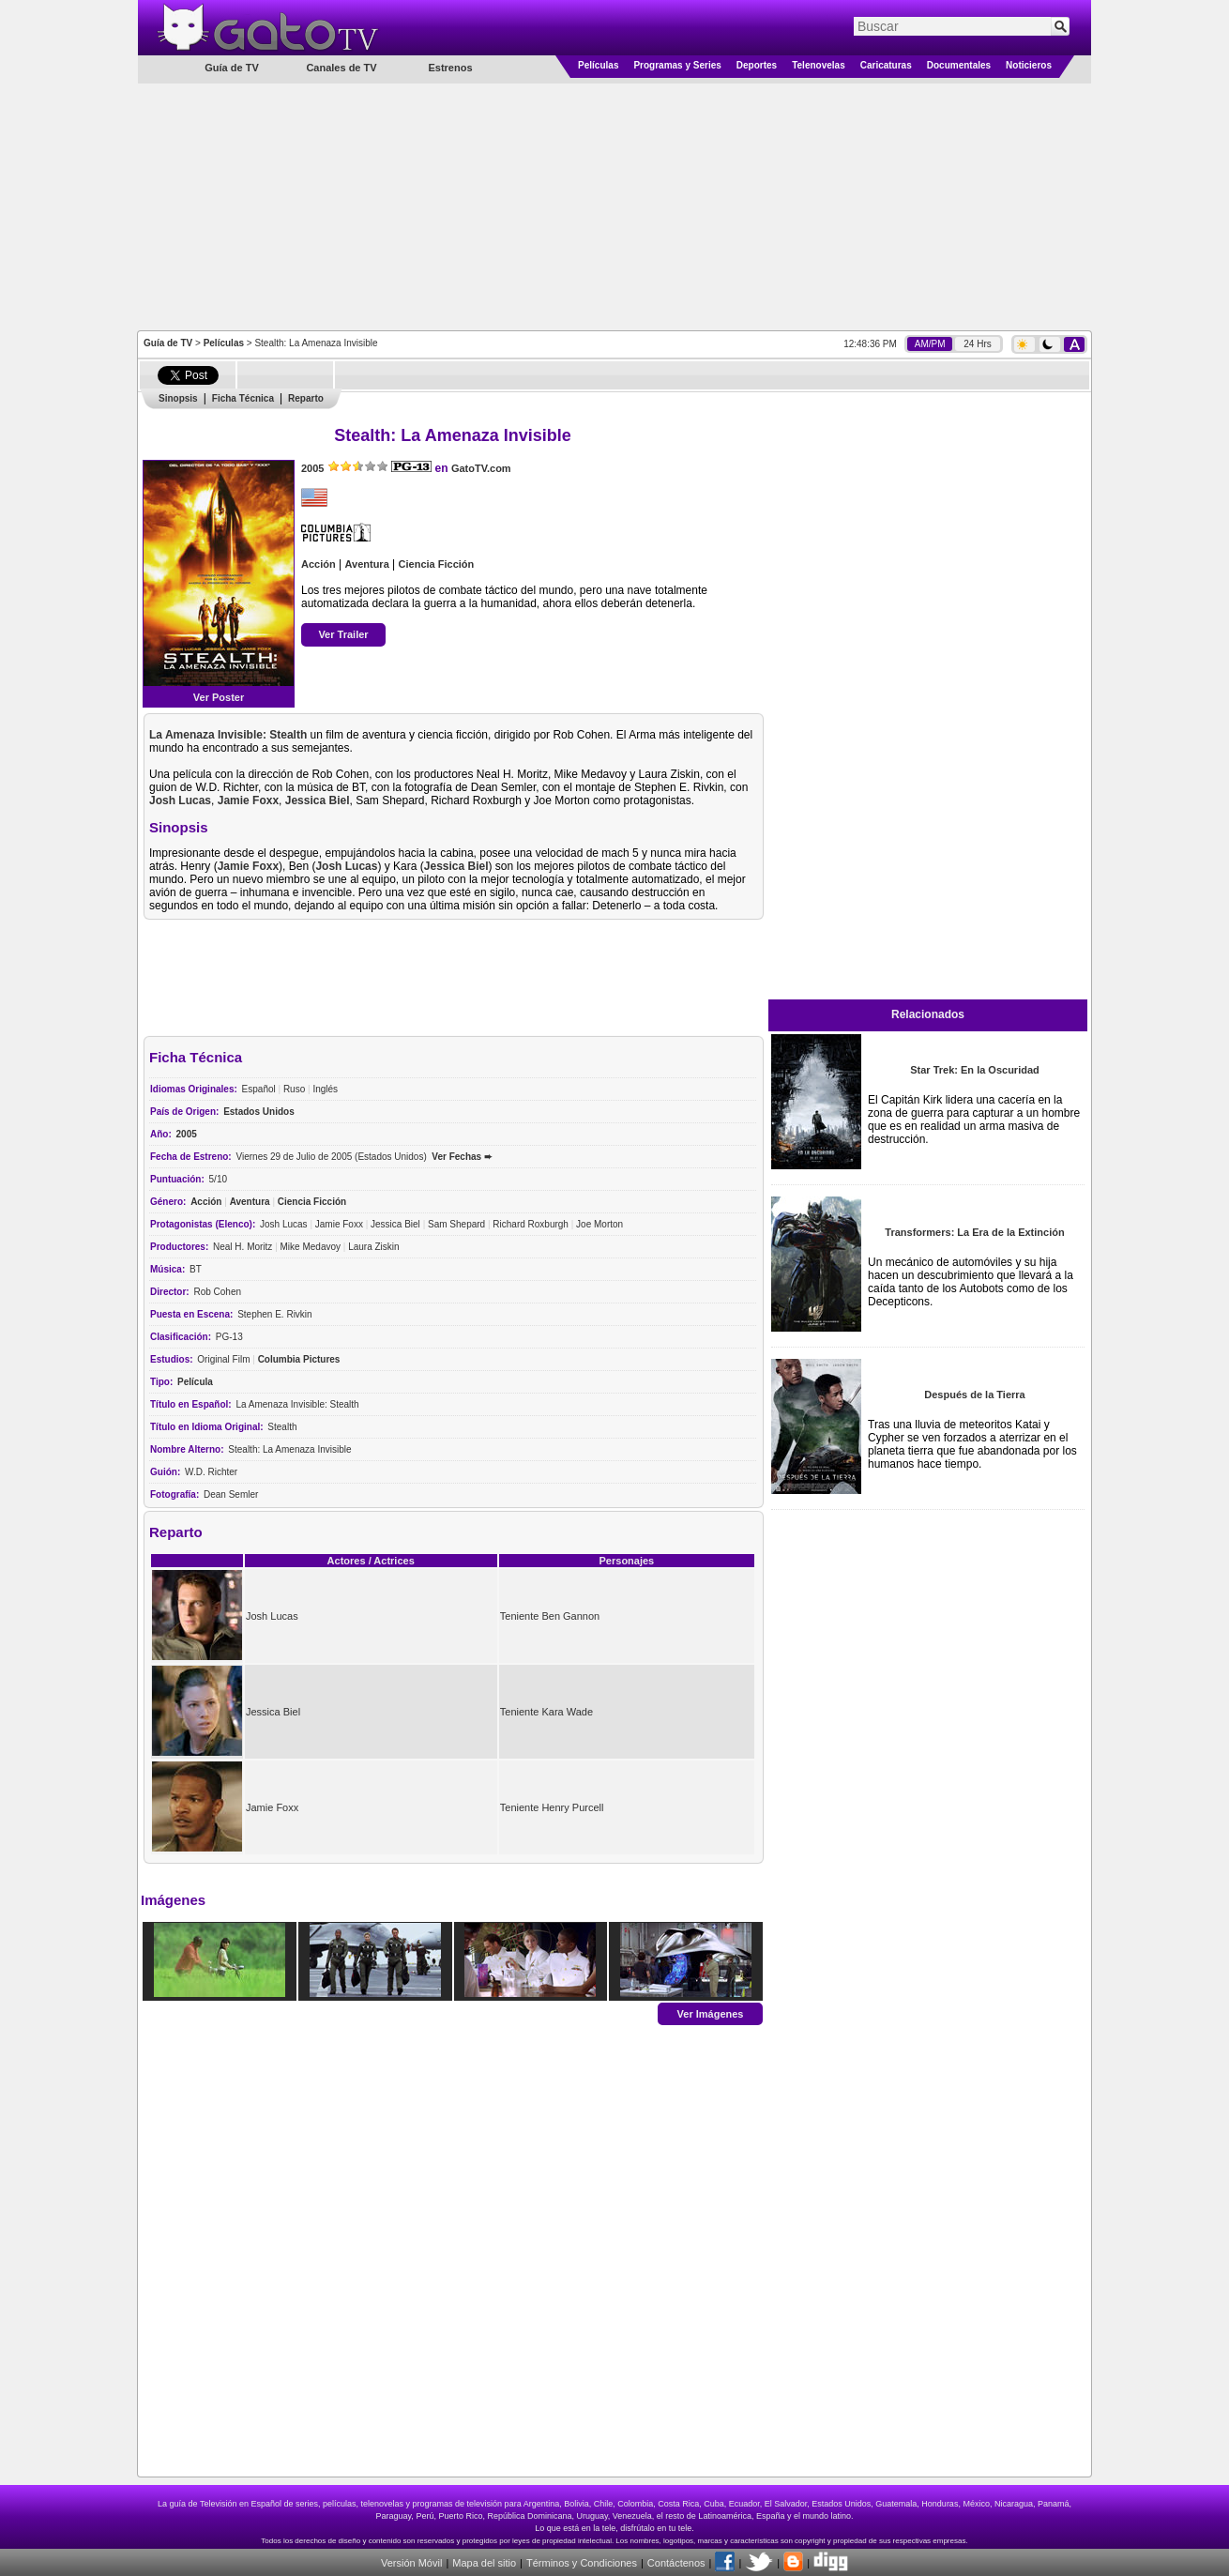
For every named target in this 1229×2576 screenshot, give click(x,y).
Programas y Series (677, 65)
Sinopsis (178, 398)
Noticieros (1029, 65)
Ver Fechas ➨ (462, 1156)
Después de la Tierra (974, 1394)
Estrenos (450, 67)
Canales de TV (341, 67)
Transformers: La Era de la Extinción (974, 1232)
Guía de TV (168, 343)
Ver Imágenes (710, 2013)
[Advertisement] (614, 205)
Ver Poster (218, 697)
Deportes (756, 65)
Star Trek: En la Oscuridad (974, 1069)
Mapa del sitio (484, 2562)
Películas (598, 65)
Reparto (306, 398)
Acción (318, 564)
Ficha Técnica (243, 398)
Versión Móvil (411, 2562)
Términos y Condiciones (581, 2562)
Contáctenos (676, 2562)
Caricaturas (886, 65)
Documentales (959, 65)
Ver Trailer (343, 634)
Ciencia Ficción (437, 564)
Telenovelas (818, 65)
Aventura (366, 564)
